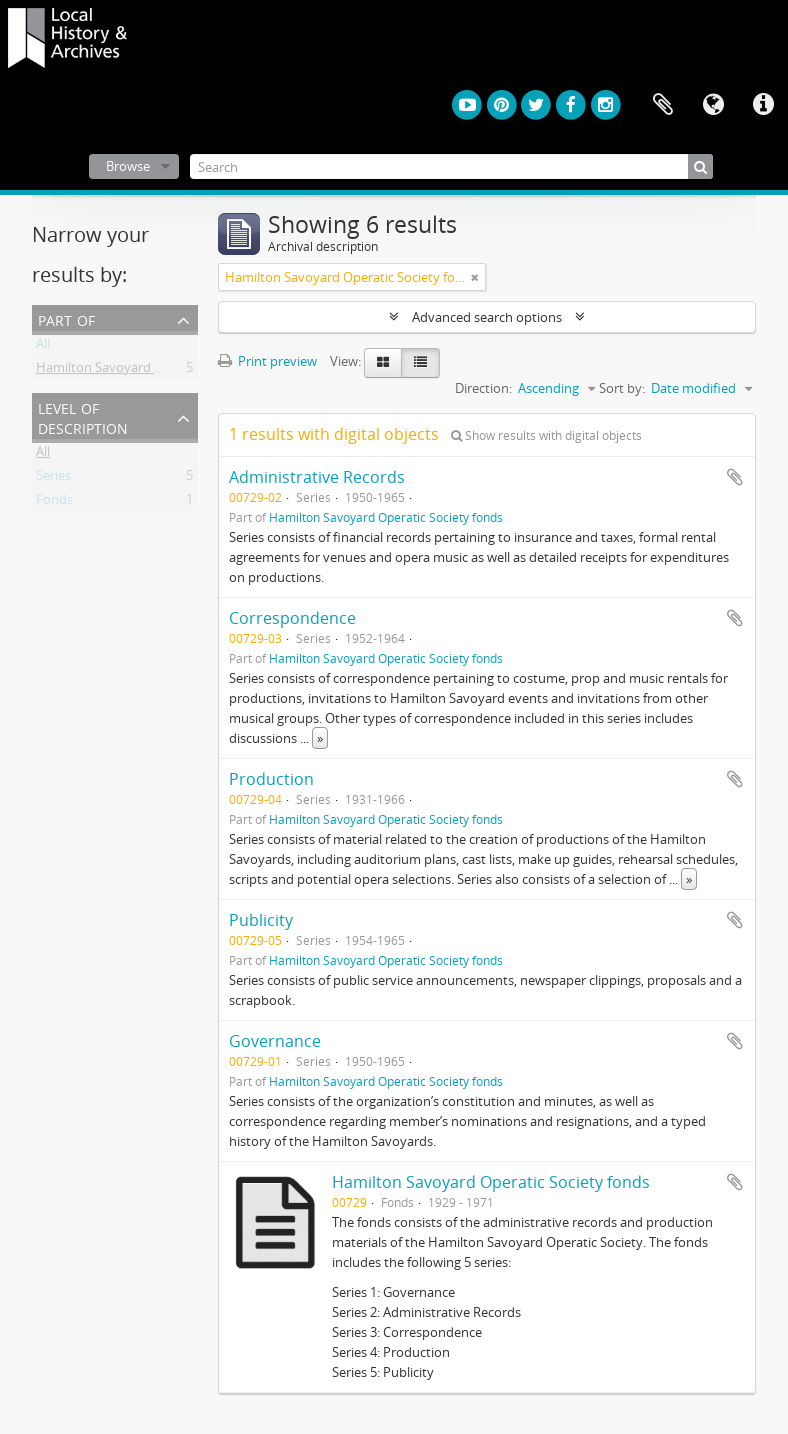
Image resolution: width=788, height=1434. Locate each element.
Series (53, 479)
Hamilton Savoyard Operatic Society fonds (162, 371)
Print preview (267, 361)
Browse (128, 166)
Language (713, 105)
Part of (66, 318)
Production (271, 779)
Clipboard (663, 105)
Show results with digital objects (546, 435)
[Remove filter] (475, 277)
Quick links (763, 105)
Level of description (83, 416)
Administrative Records (317, 477)
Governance (275, 1041)
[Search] (452, 166)
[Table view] (420, 363)
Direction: (483, 388)
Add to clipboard (735, 477)
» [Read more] (320, 738)
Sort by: (622, 388)
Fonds (54, 503)
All (43, 347)
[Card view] (383, 363)
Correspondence (292, 618)
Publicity (261, 920)
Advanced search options (487, 317)
